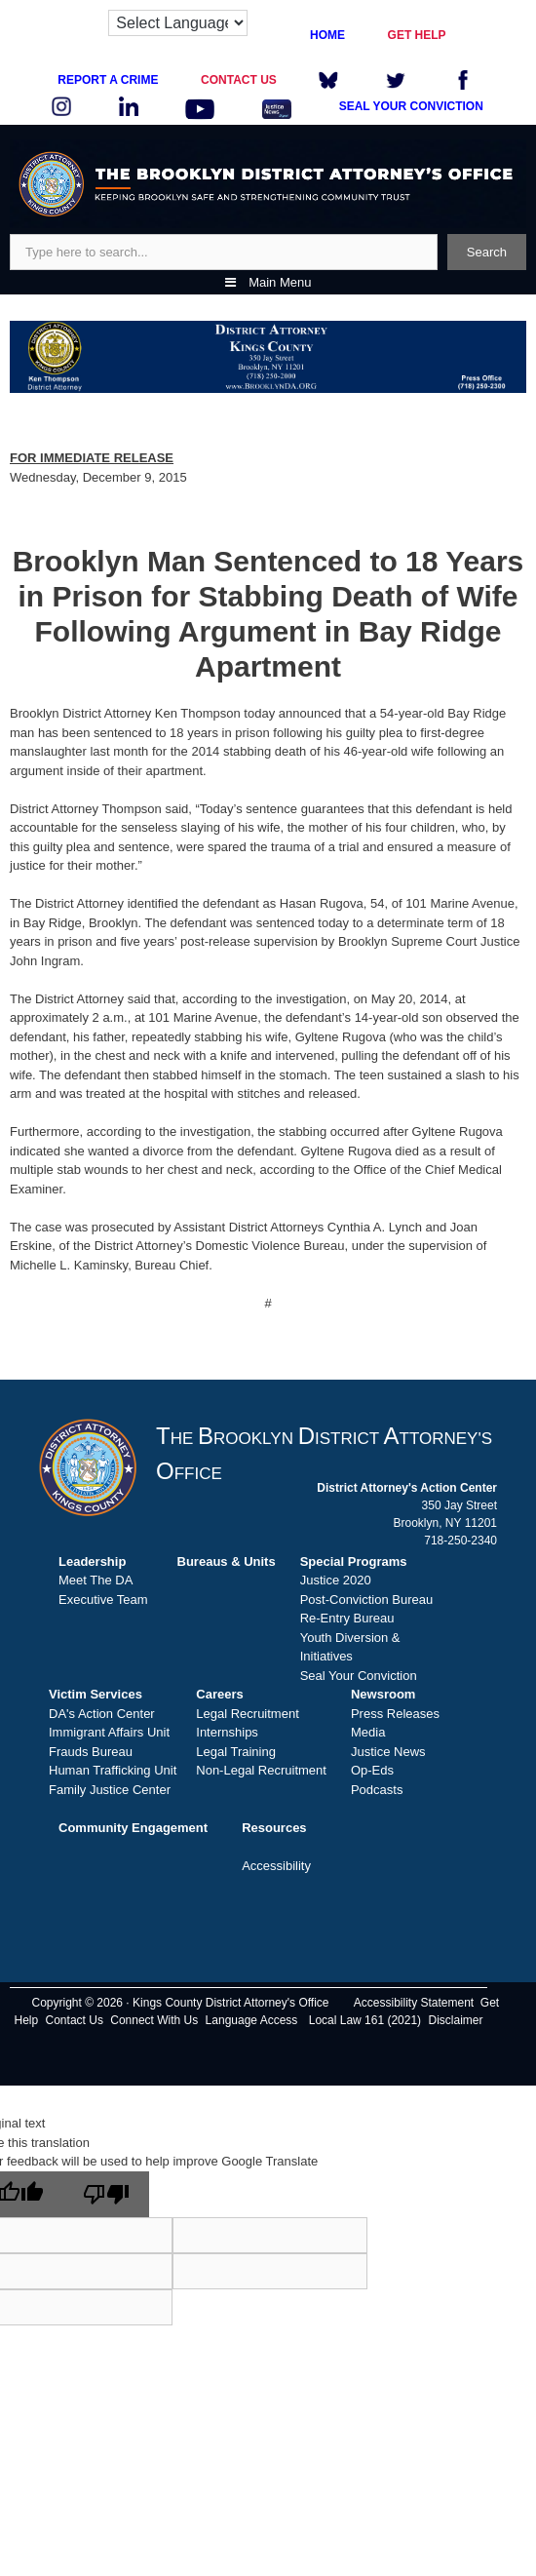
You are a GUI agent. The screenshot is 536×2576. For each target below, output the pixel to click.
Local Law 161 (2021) (365, 2020)
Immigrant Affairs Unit (109, 1732)
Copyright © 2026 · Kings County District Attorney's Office (179, 2003)
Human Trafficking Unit (112, 1770)
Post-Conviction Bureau (367, 1599)
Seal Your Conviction (358, 1675)
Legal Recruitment (247, 1713)
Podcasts (376, 1789)
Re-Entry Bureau (347, 1618)
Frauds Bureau (91, 1751)
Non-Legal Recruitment (261, 1770)
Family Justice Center (110, 1789)
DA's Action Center (102, 1713)
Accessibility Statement (414, 2003)
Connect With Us (154, 2020)
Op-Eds (372, 1770)
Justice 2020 (335, 1580)
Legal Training (236, 1751)
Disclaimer (455, 2020)
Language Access (252, 2020)
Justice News (388, 1751)
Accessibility (276, 1865)
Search (487, 252)
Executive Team (103, 1599)
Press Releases (395, 1713)
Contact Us (74, 2020)
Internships (227, 1732)
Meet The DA (95, 1580)
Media (368, 1732)
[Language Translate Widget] (178, 23)
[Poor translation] (106, 2194)
